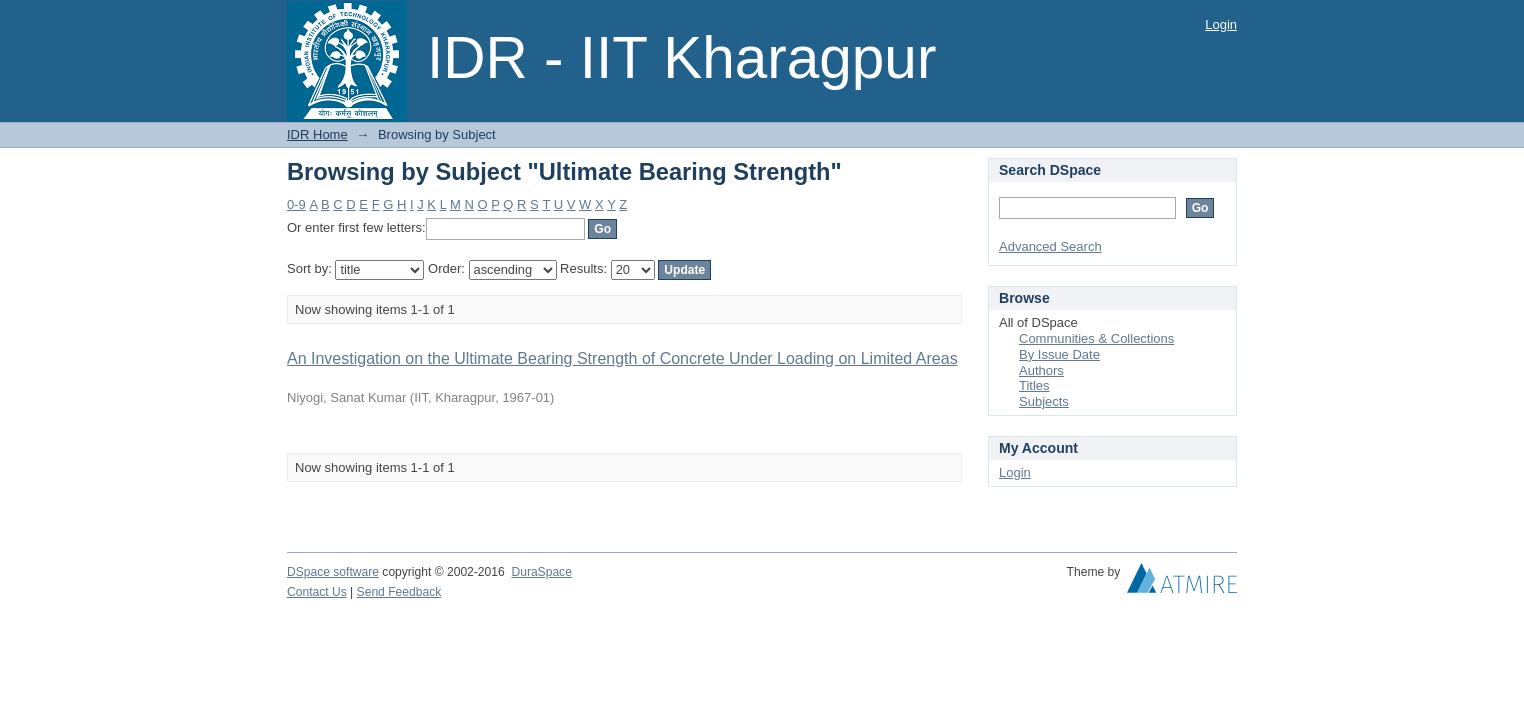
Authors (1041, 370)
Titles (1034, 385)
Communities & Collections (1096, 338)
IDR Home (317, 134)
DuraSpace (541, 572)
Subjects (1044, 401)
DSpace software (333, 572)
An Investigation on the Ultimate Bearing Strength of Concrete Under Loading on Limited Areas (622, 358)
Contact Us (317, 592)
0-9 (296, 204)
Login (1221, 24)
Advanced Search (1050, 246)
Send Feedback (399, 592)
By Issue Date (1059, 354)
